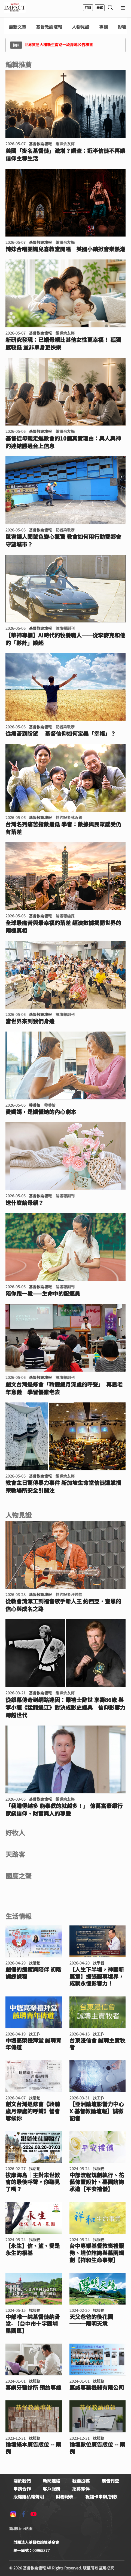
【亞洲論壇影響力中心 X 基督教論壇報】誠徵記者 (96, 2111)
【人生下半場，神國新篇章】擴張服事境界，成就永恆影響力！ (96, 1976)
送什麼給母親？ (24, 1203)
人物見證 (80, 27)
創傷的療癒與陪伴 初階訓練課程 (33, 1973)
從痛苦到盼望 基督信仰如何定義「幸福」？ (60, 733)
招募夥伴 (81, 2488)
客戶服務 (51, 2488)
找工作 (34, 2034)
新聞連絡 (51, 2480)
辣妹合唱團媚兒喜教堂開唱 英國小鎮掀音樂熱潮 (65, 249)
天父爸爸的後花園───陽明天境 (91, 2320)
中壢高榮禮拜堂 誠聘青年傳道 (33, 2044)
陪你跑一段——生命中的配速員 (42, 1293)
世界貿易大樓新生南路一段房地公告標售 (51, 45)
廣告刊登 (110, 2480)
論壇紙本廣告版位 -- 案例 (33, 2448)
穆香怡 (34, 1105)
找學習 (98, 1963)
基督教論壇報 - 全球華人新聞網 (15, 7)
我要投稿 (81, 2480)
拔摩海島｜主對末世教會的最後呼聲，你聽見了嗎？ (32, 2182)
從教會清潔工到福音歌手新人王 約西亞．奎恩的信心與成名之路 (63, 1605)
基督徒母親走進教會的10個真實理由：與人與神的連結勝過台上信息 (63, 442)
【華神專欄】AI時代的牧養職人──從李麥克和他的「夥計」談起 (65, 639)
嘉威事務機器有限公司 (96, 2387)
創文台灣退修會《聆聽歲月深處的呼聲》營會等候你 (32, 2111)
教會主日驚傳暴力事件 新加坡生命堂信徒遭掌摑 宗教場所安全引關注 (65, 1486)
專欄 (103, 27)
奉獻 (99, 7)
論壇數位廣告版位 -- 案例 (97, 2448)
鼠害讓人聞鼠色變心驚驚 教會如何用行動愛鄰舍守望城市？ (63, 540)
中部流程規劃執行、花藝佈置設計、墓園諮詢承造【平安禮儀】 (96, 2182)
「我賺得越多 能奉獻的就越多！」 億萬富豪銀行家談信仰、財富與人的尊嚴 (64, 1809)
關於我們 (22, 2480)
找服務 (98, 2168)
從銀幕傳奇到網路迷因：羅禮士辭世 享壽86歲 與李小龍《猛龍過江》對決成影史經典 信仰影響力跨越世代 (65, 1707)
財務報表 (64, 2496)
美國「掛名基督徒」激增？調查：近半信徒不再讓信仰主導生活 (65, 154)
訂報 (88, 7)
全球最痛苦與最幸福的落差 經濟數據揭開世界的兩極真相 (63, 926)
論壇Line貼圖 (20, 2528)
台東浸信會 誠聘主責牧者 (97, 2044)
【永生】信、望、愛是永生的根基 (32, 2249)
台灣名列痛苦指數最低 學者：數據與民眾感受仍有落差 (63, 828)
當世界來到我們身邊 (29, 1021)
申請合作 (22, 2488)
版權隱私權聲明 (28, 2496)
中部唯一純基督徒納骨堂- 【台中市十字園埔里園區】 (32, 2323)
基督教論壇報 (49, 27)
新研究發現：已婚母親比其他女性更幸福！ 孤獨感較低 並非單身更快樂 (63, 343)
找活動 (34, 1963)
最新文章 (17, 27)
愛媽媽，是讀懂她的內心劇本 (40, 1112)
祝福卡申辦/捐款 (101, 2496)
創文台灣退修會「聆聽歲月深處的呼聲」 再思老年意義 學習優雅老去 (64, 1388)
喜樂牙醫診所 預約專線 (33, 2387)
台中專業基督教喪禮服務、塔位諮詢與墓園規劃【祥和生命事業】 (96, 2252)
